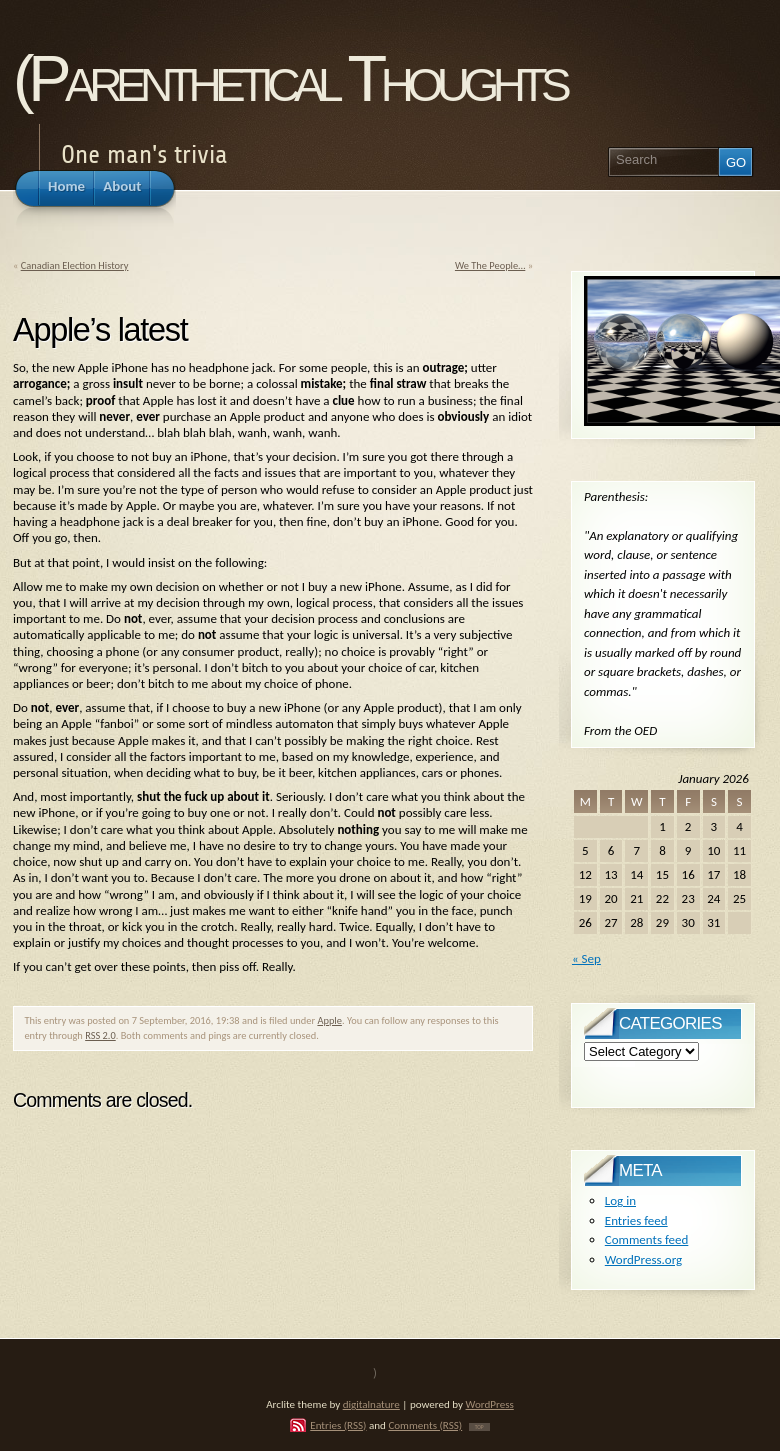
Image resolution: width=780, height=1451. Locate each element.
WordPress (490, 1404)
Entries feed (636, 1220)
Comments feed (647, 1239)
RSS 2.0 (100, 1035)
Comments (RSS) (425, 1425)
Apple (329, 1020)
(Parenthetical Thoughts (289, 78)
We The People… (490, 265)
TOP (479, 1427)
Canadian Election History (75, 265)
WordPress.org (643, 1259)
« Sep (586, 958)
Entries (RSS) (338, 1425)
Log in (620, 1200)
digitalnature (371, 1404)
